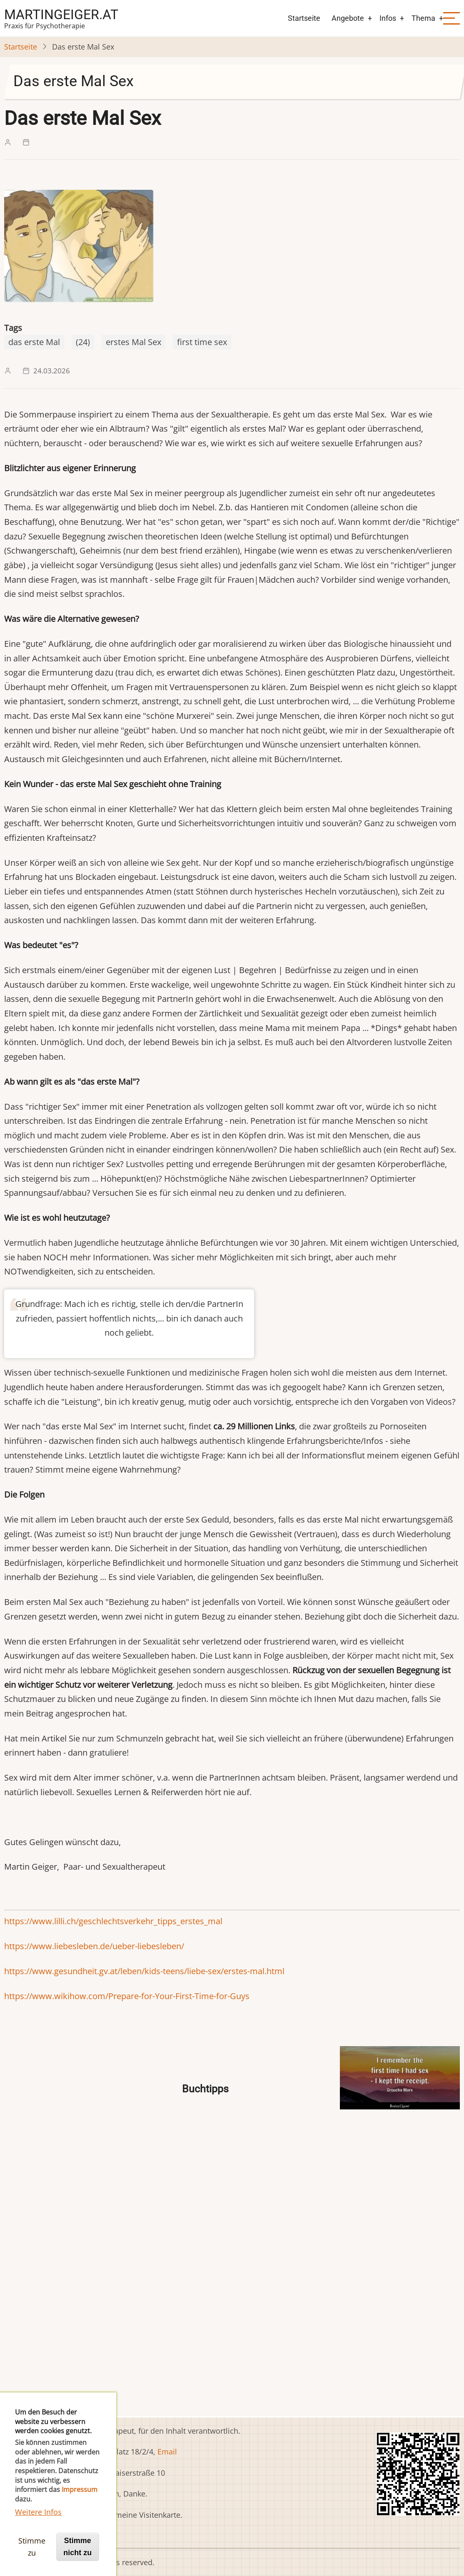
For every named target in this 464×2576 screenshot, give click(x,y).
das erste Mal (34, 342)
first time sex (202, 342)
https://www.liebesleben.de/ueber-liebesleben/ (94, 1946)
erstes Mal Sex (133, 342)
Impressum (79, 2498)
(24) (83, 342)
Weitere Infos (38, 2521)
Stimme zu (31, 2556)
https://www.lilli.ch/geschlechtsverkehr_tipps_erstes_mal (113, 1921)
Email (167, 2452)
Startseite (304, 18)
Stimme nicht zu (77, 2556)
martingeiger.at (61, 14)
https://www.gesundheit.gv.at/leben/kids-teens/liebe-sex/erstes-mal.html (144, 1971)
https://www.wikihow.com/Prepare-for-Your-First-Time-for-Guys (126, 1996)
